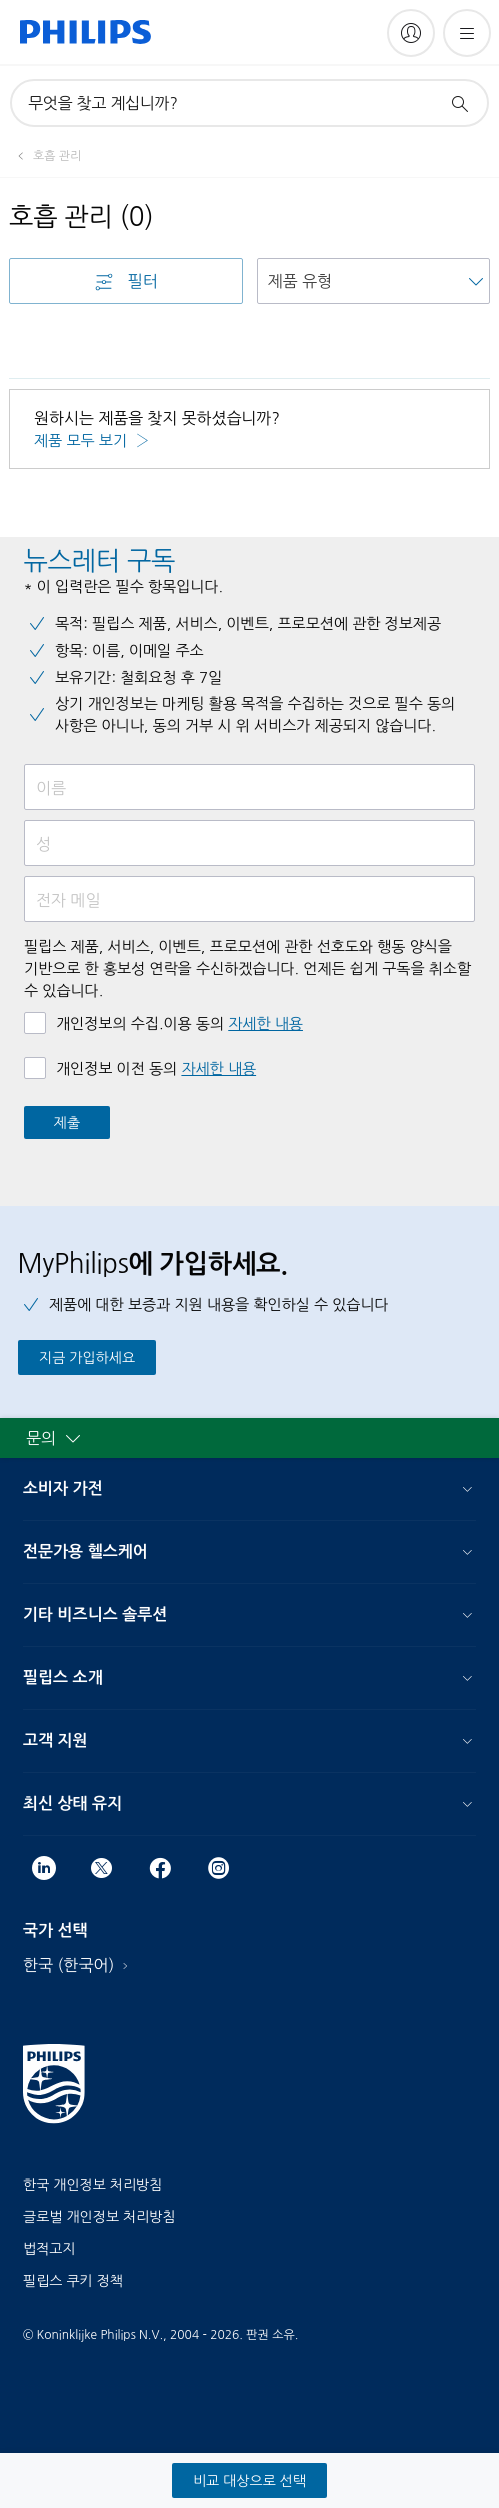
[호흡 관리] (45, 156)
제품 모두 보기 (82, 440)
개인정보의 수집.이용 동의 (179, 1023)
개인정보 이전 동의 (156, 1068)
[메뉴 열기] (467, 33)
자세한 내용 (265, 1023)
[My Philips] (411, 33)
